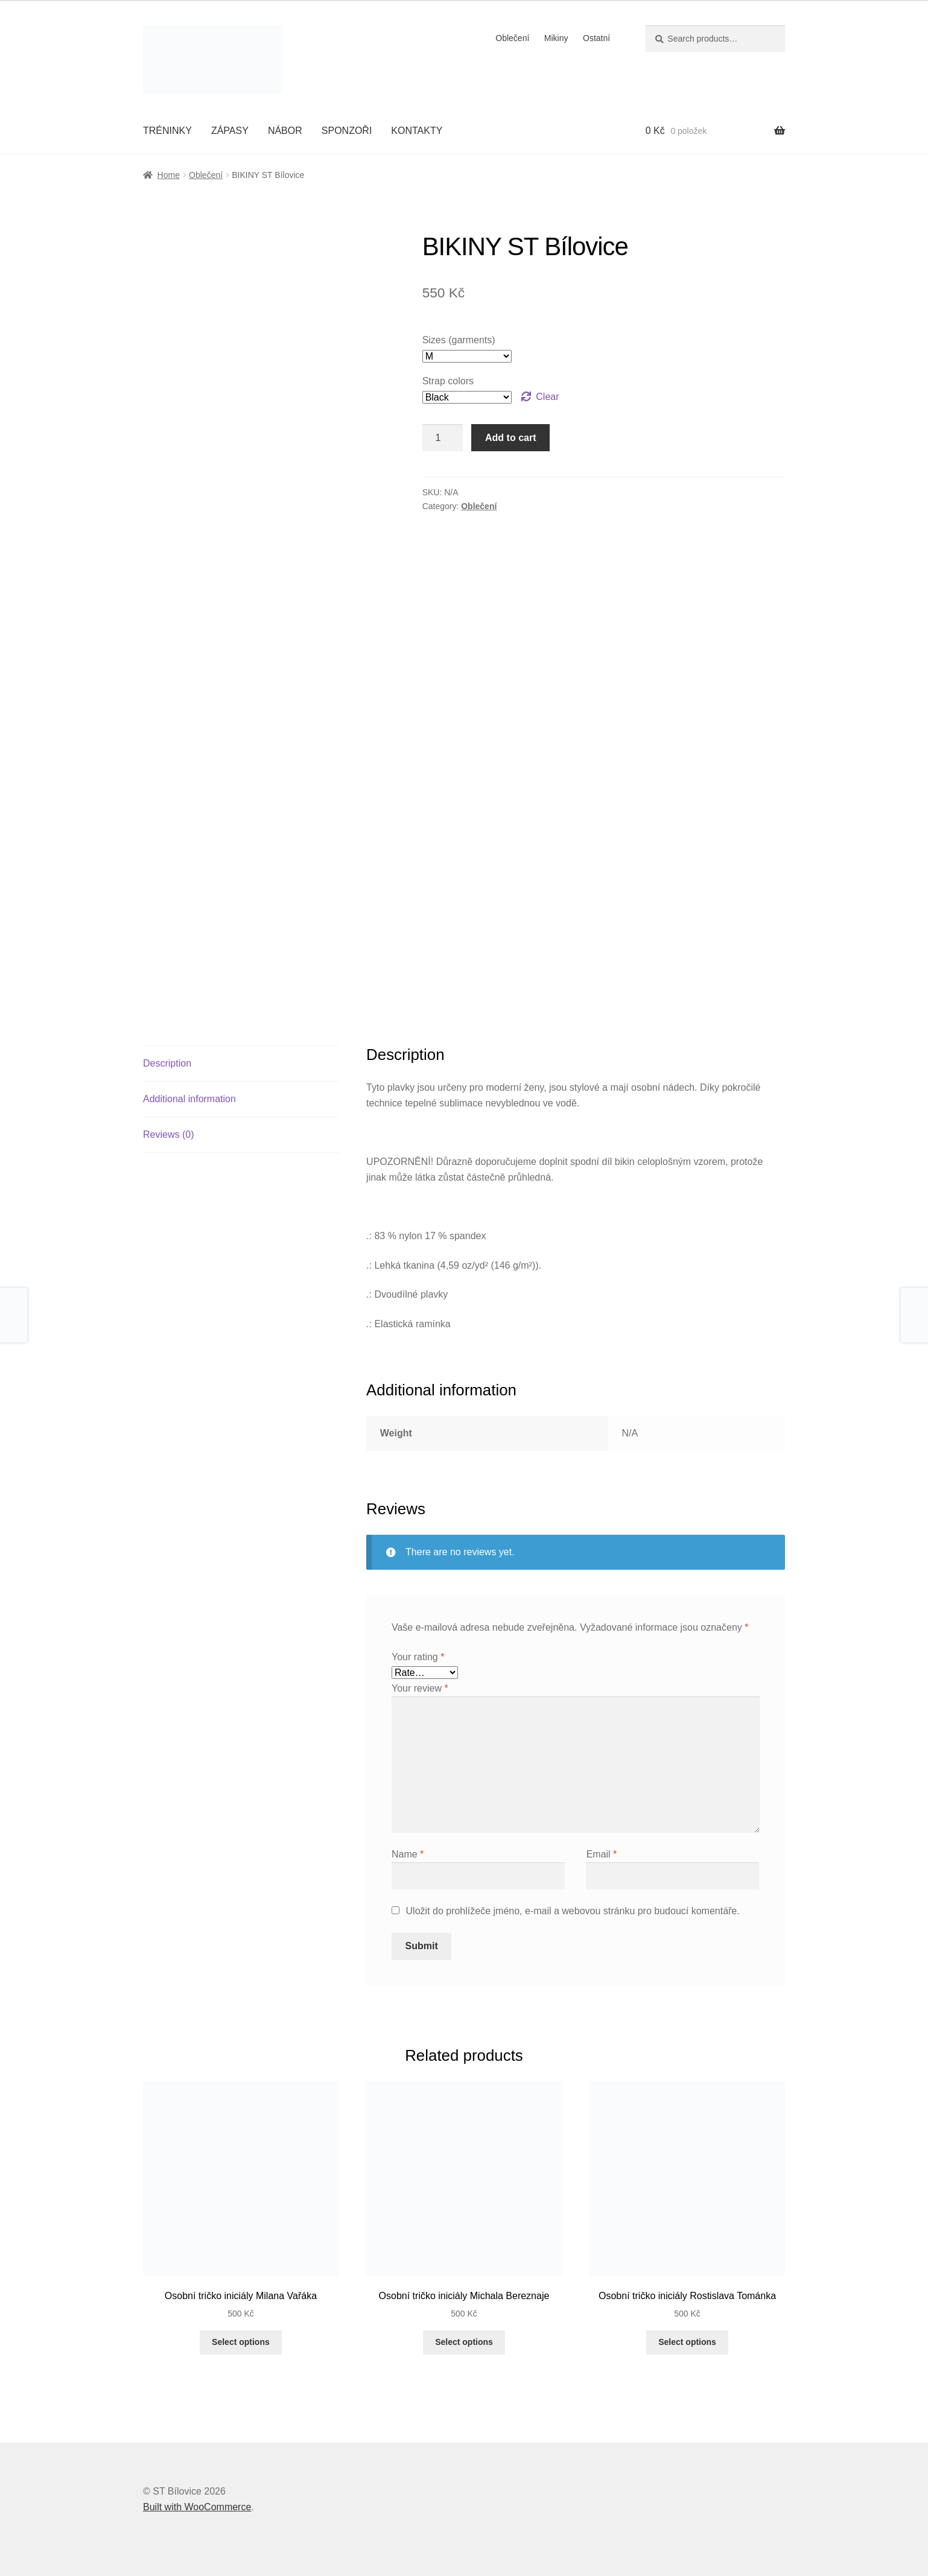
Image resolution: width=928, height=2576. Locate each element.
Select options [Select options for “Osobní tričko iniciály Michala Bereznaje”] (464, 2342)
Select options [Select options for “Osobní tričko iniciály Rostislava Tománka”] (687, 2342)
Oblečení (512, 38)
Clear (547, 397)
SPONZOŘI (347, 130)
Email (601, 1854)
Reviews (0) (168, 1134)
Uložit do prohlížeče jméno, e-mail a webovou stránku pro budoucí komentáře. (573, 1911)
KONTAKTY (416, 130)
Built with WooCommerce (197, 2507)
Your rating (418, 1657)
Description (167, 1063)
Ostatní (596, 38)
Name (408, 1854)
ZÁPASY (230, 130)
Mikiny (556, 38)
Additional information (189, 1099)
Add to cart (510, 438)
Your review (420, 1688)
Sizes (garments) (458, 340)
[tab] (240, 1064)
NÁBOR (285, 130)
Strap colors (448, 381)
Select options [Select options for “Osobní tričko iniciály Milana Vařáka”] (241, 2342)
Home (168, 175)
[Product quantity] (442, 438)
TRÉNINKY (167, 130)
